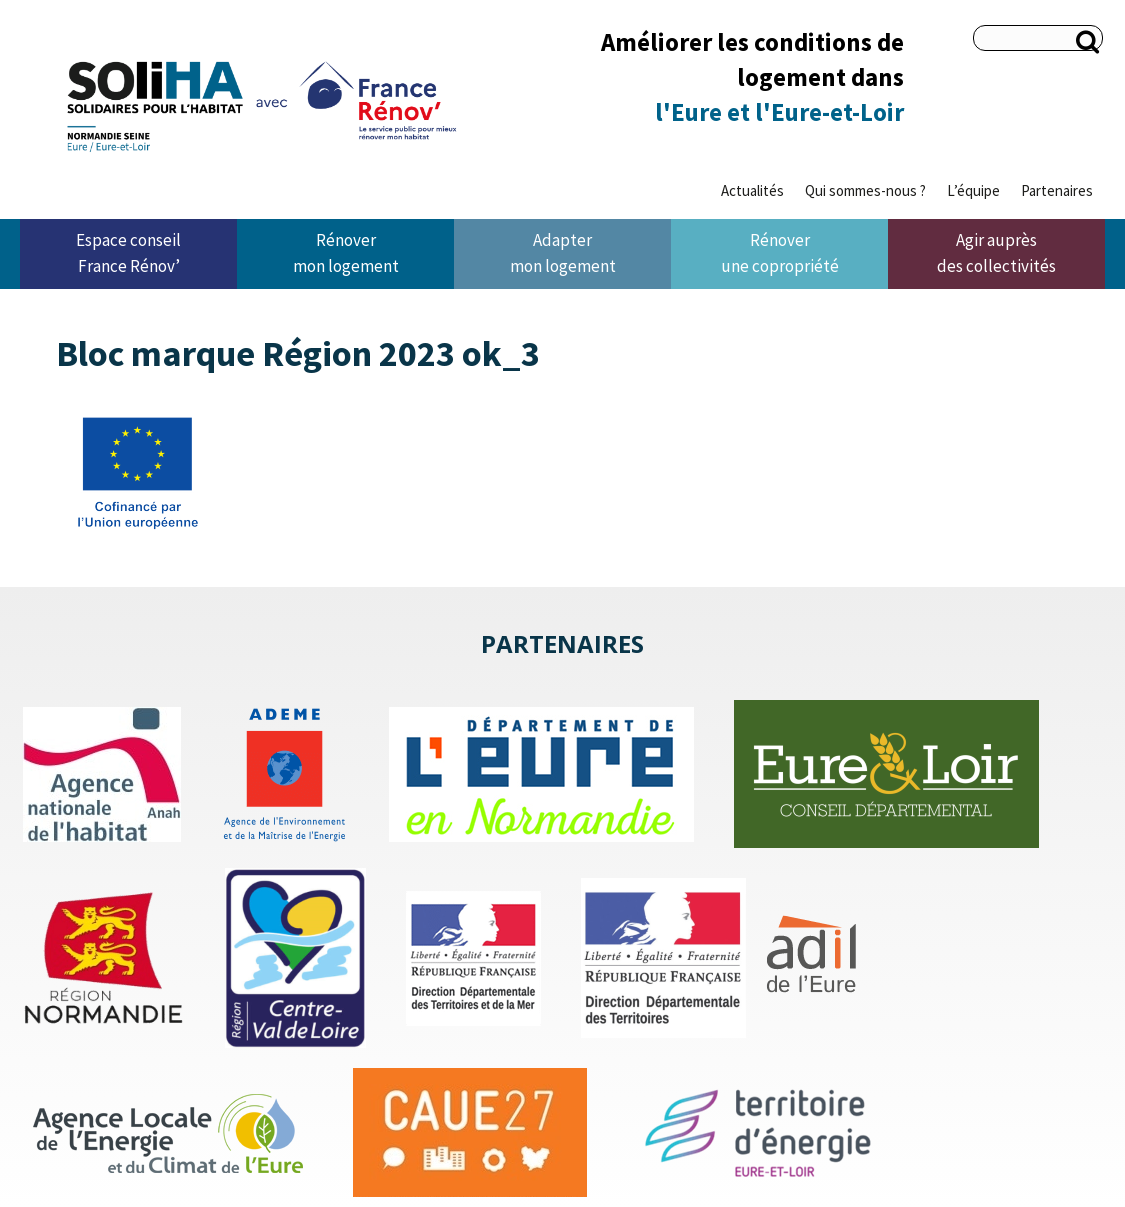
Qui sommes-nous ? (865, 190)
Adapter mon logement (563, 253)
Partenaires (1057, 190)
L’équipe (973, 190)
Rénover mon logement (346, 253)
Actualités (752, 190)
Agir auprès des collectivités (996, 253)
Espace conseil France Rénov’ (128, 253)
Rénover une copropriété (780, 253)
